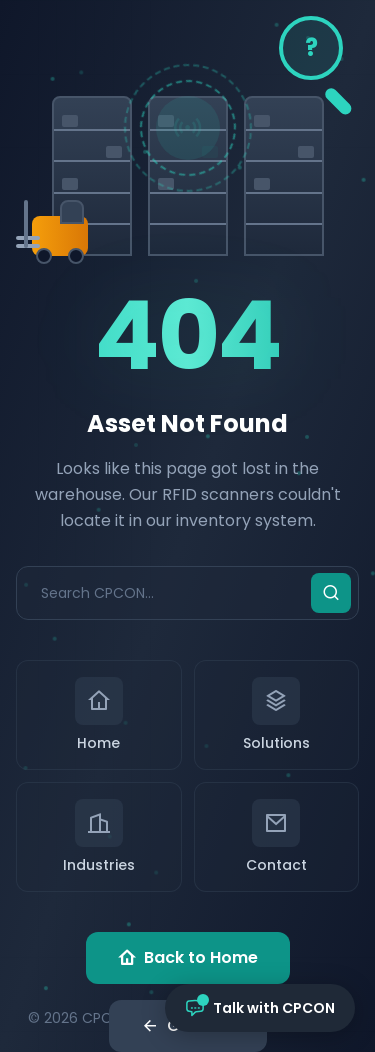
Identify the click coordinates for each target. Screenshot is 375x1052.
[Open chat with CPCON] (260, 1008)
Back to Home (188, 958)
